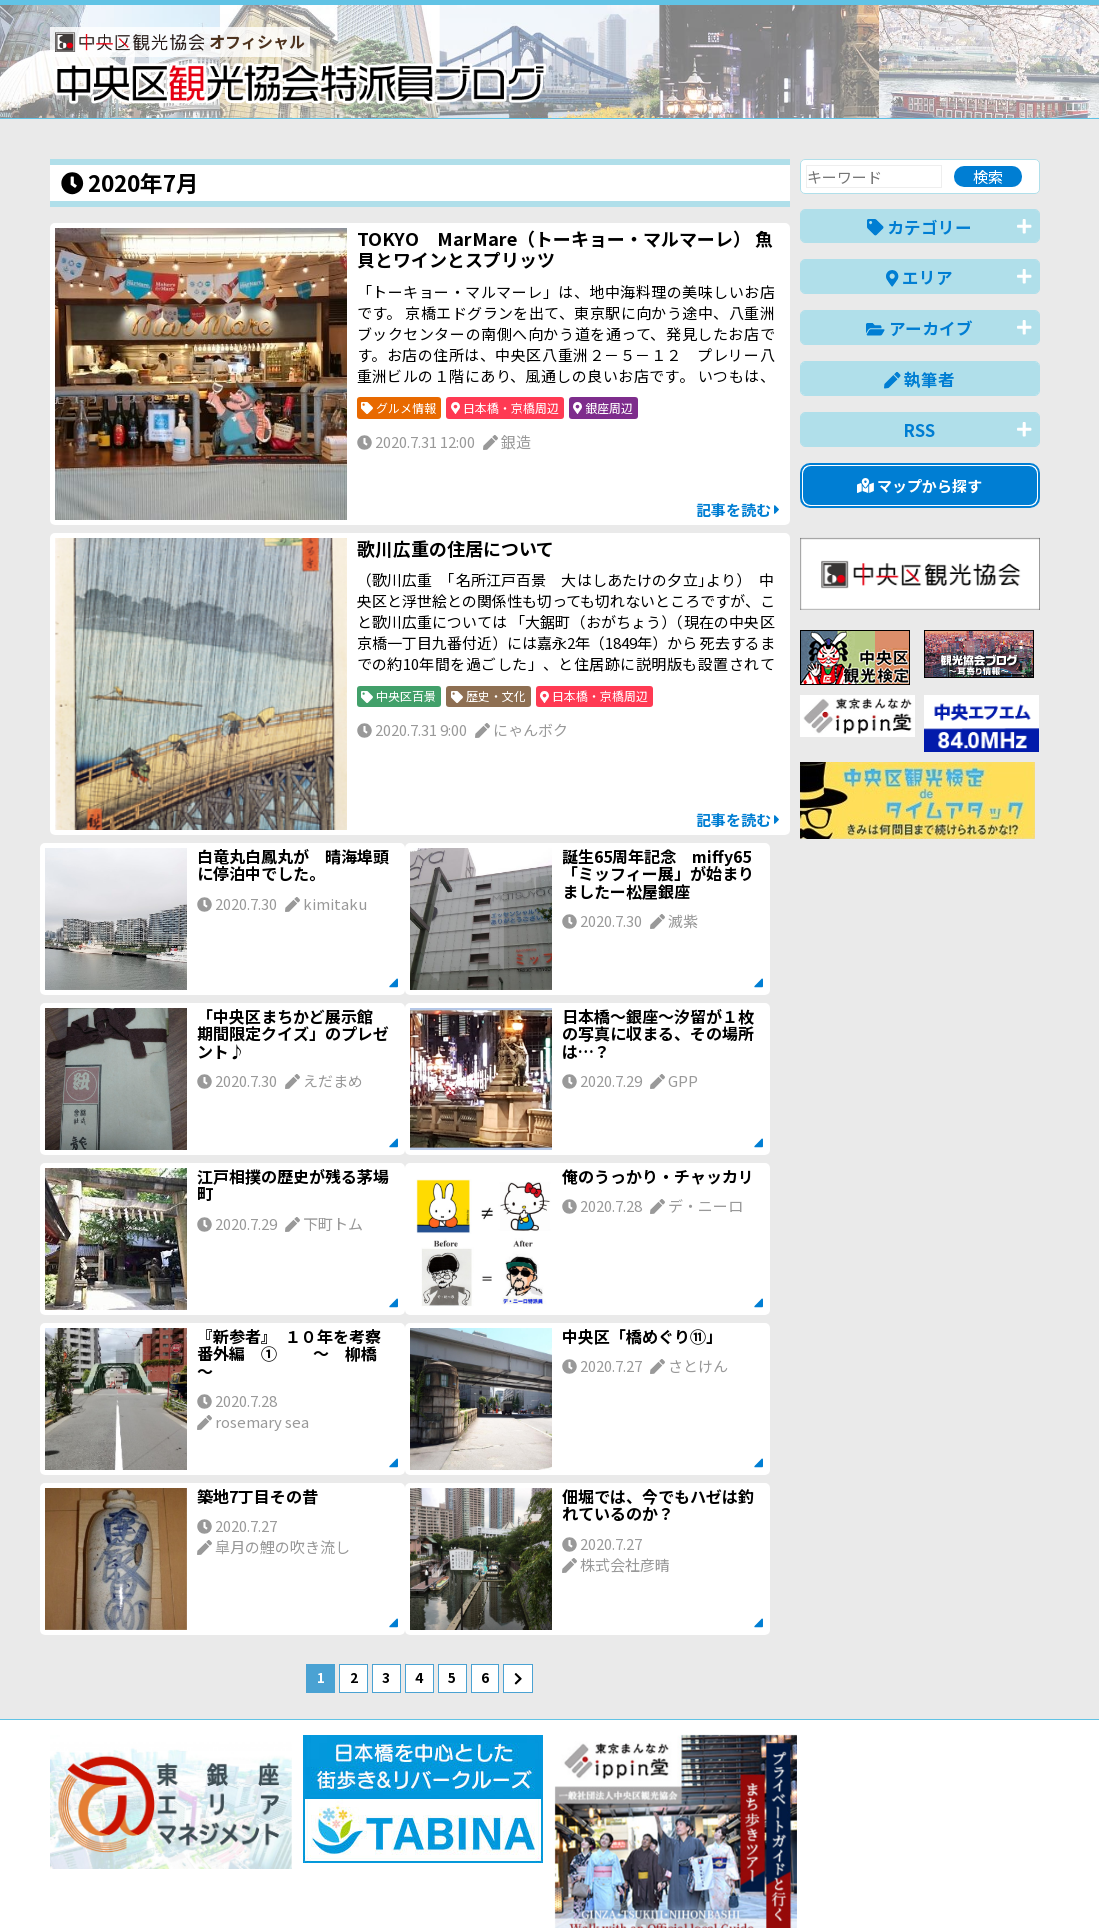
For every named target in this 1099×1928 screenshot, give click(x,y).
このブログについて (291, 1840)
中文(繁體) (938, 1881)
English (764, 1881)
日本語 (694, 1881)
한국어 (1017, 1881)
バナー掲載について (125, 1840)
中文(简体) (846, 1881)
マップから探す (919, 485)
